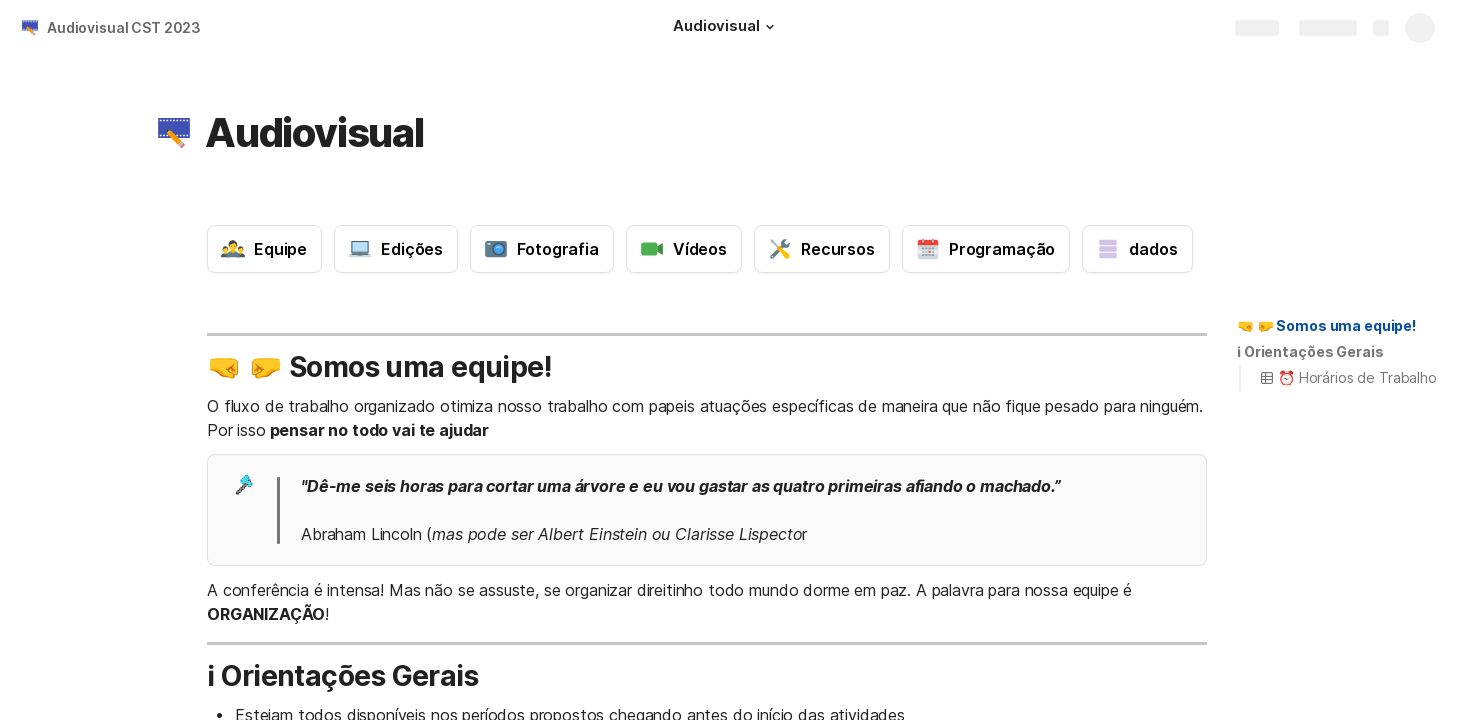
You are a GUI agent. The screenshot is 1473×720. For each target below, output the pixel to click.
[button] (770, 27)
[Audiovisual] (726, 28)
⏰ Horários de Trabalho (1348, 377)
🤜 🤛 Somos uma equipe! (1326, 325)
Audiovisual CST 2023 (124, 27)
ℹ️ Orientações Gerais (1310, 351)
